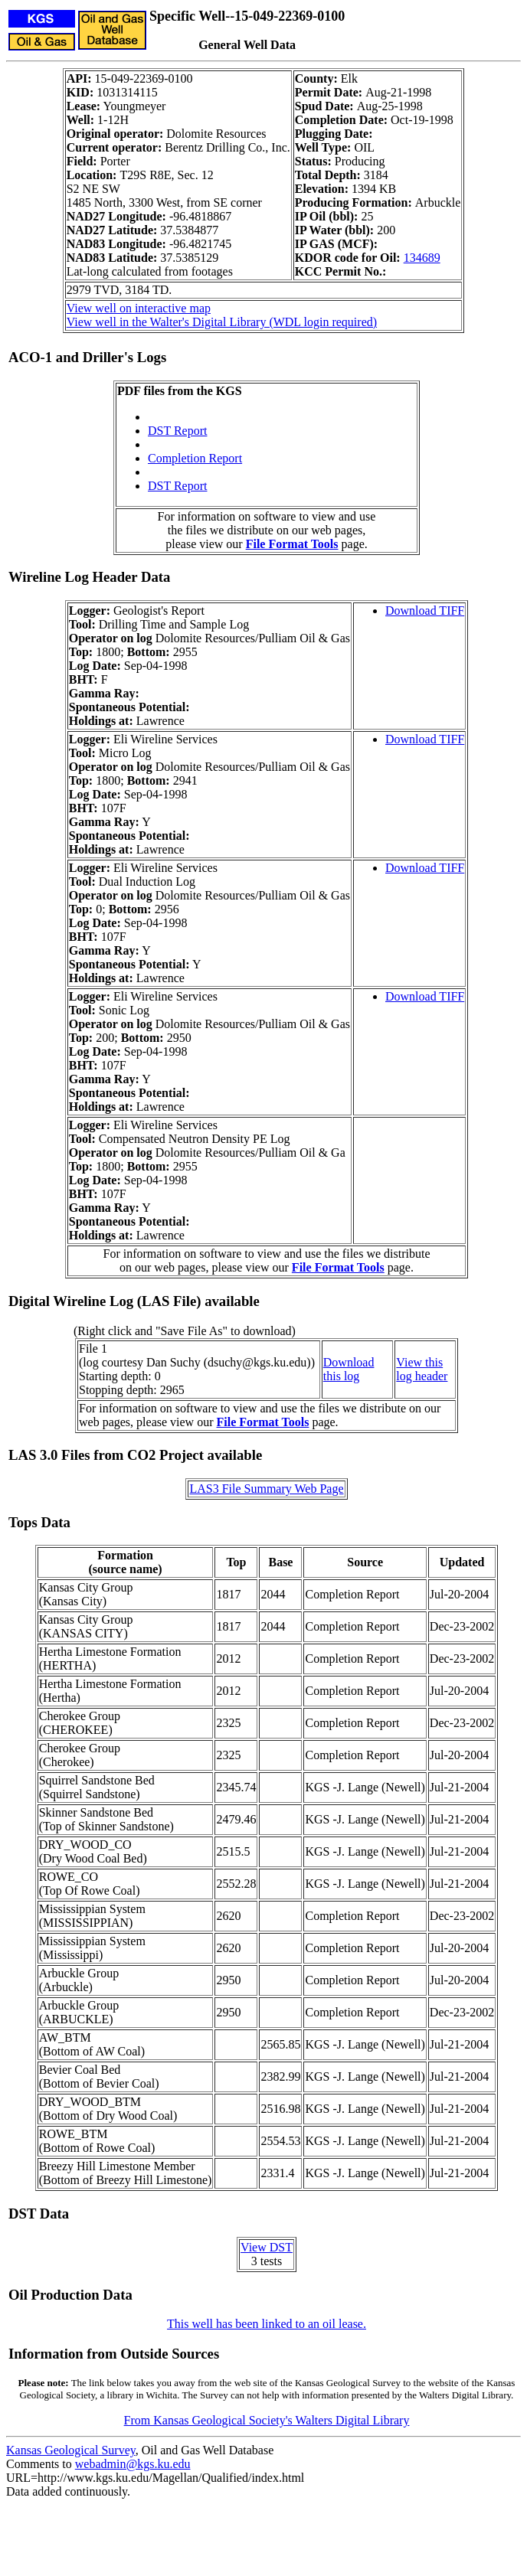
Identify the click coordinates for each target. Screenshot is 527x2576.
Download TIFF (424, 610)
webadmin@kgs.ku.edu (133, 2463)
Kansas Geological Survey (71, 2450)
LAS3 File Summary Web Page (266, 1488)
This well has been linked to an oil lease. (266, 2323)
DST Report (177, 430)
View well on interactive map (139, 308)
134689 (422, 257)
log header (421, 1376)
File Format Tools (292, 543)
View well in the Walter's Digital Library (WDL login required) (222, 321)
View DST (267, 2247)
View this (419, 1362)
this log (341, 1376)
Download (349, 1362)
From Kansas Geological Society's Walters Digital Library (267, 2420)
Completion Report (195, 458)
